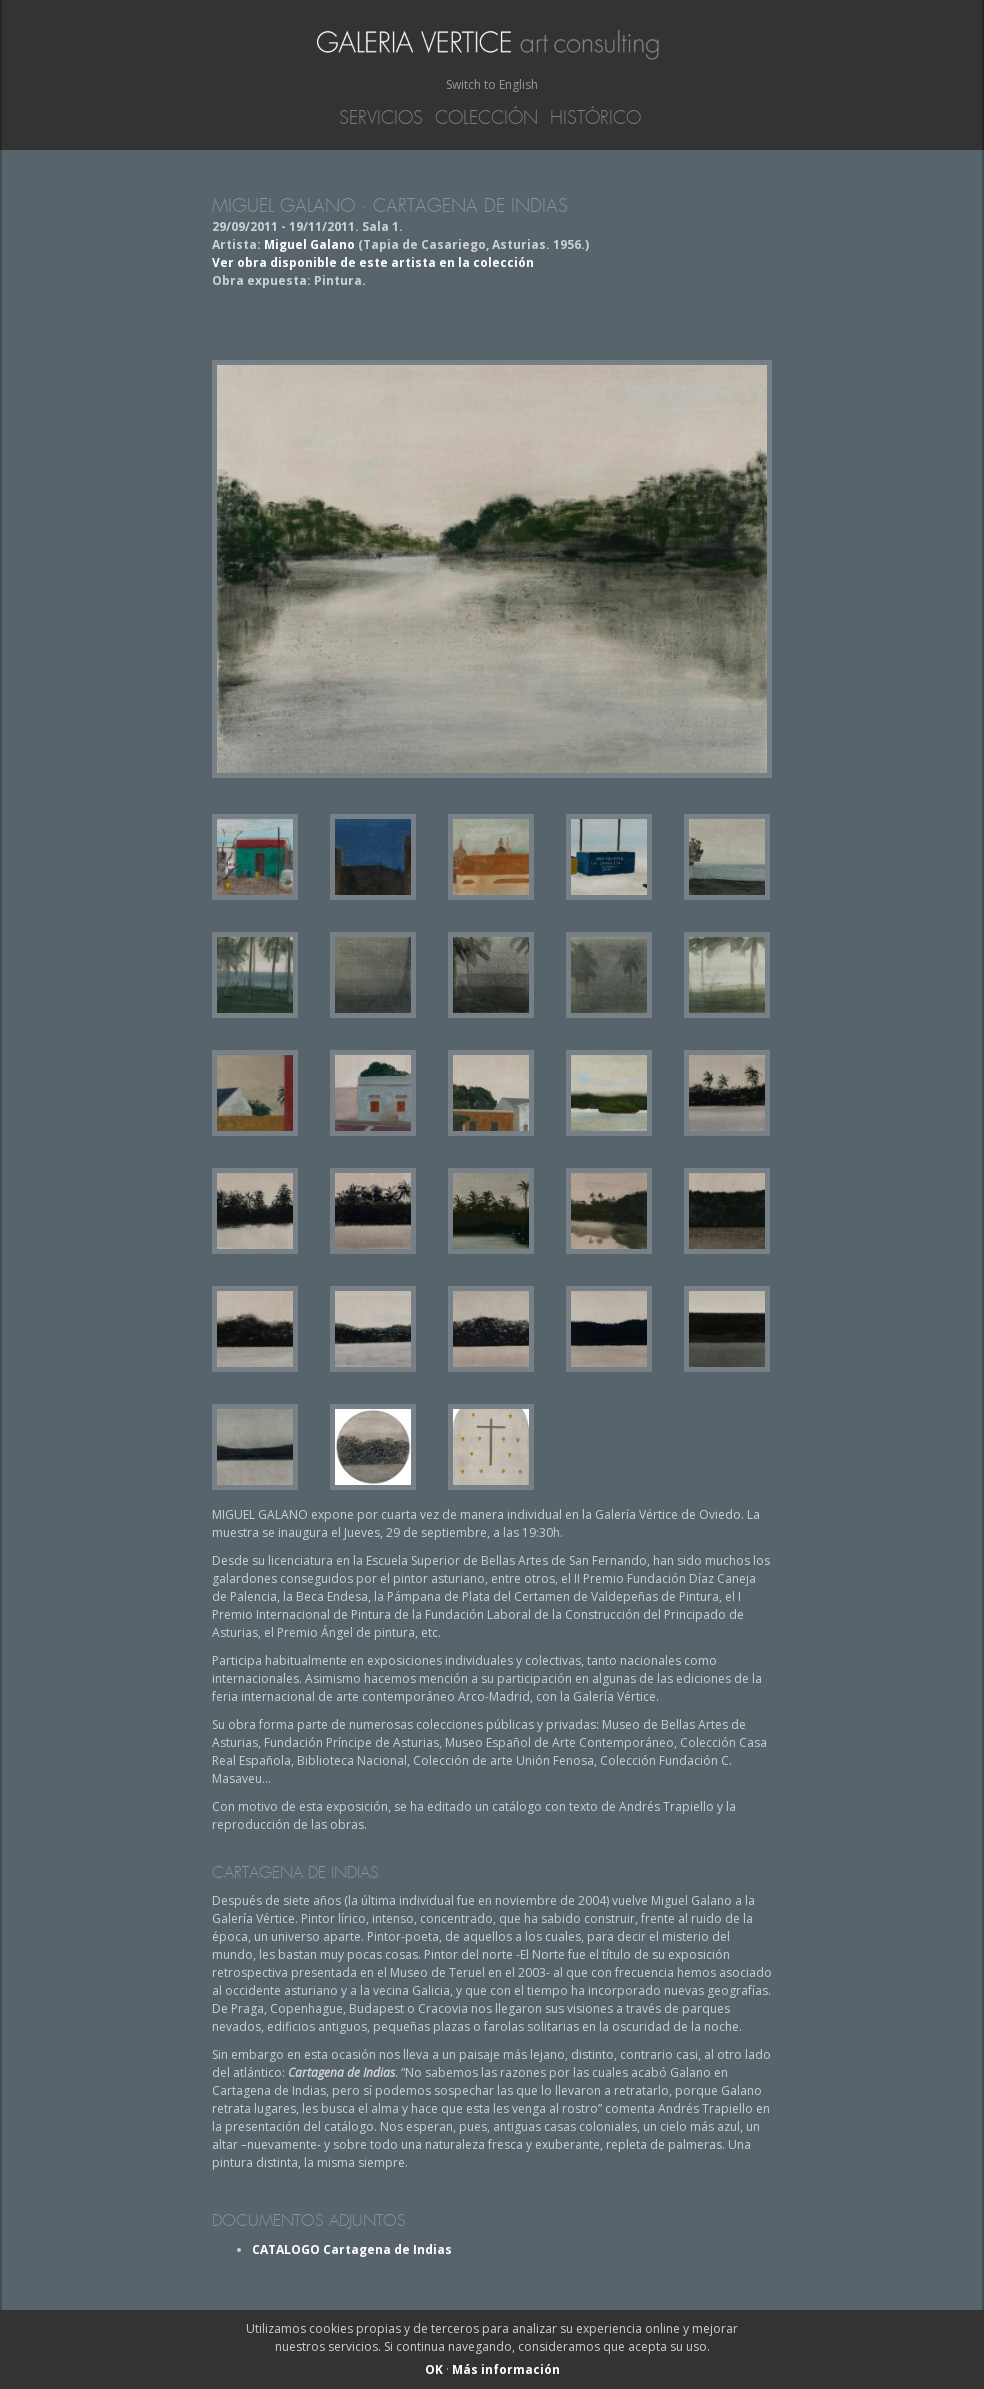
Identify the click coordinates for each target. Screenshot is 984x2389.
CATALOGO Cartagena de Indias (352, 2249)
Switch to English (492, 84)
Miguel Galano (309, 244)
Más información (506, 2369)
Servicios (381, 118)
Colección (486, 118)
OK (434, 2369)
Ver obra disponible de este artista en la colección (373, 262)
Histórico (595, 118)
